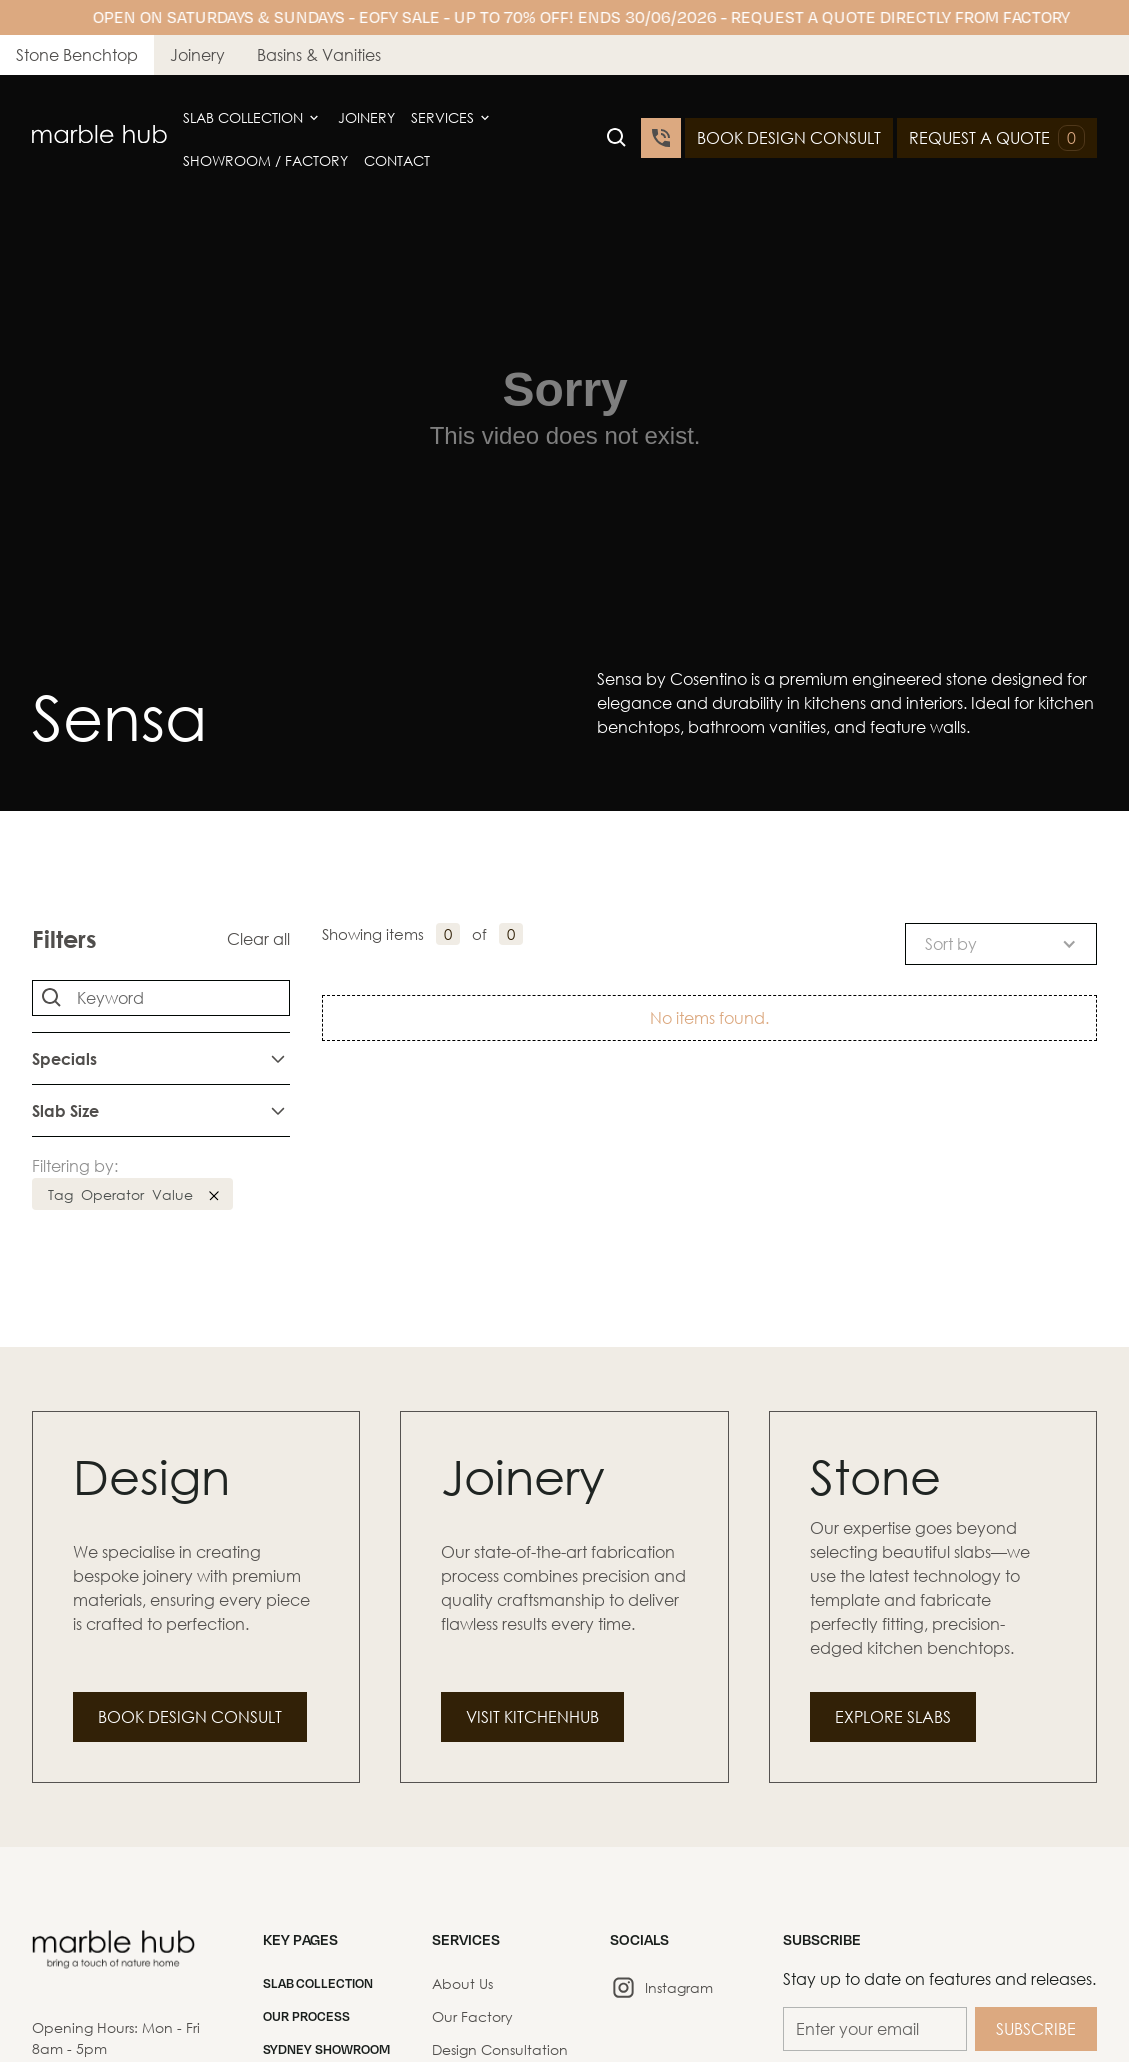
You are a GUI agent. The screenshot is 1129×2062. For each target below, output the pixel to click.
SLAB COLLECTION (318, 1983)
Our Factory (472, 2016)
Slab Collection (243, 117)
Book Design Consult (190, 1716)
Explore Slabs (893, 1716)
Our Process (306, 2016)
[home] (99, 138)
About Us (462, 1983)
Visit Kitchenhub (532, 1716)
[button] (252, 118)
